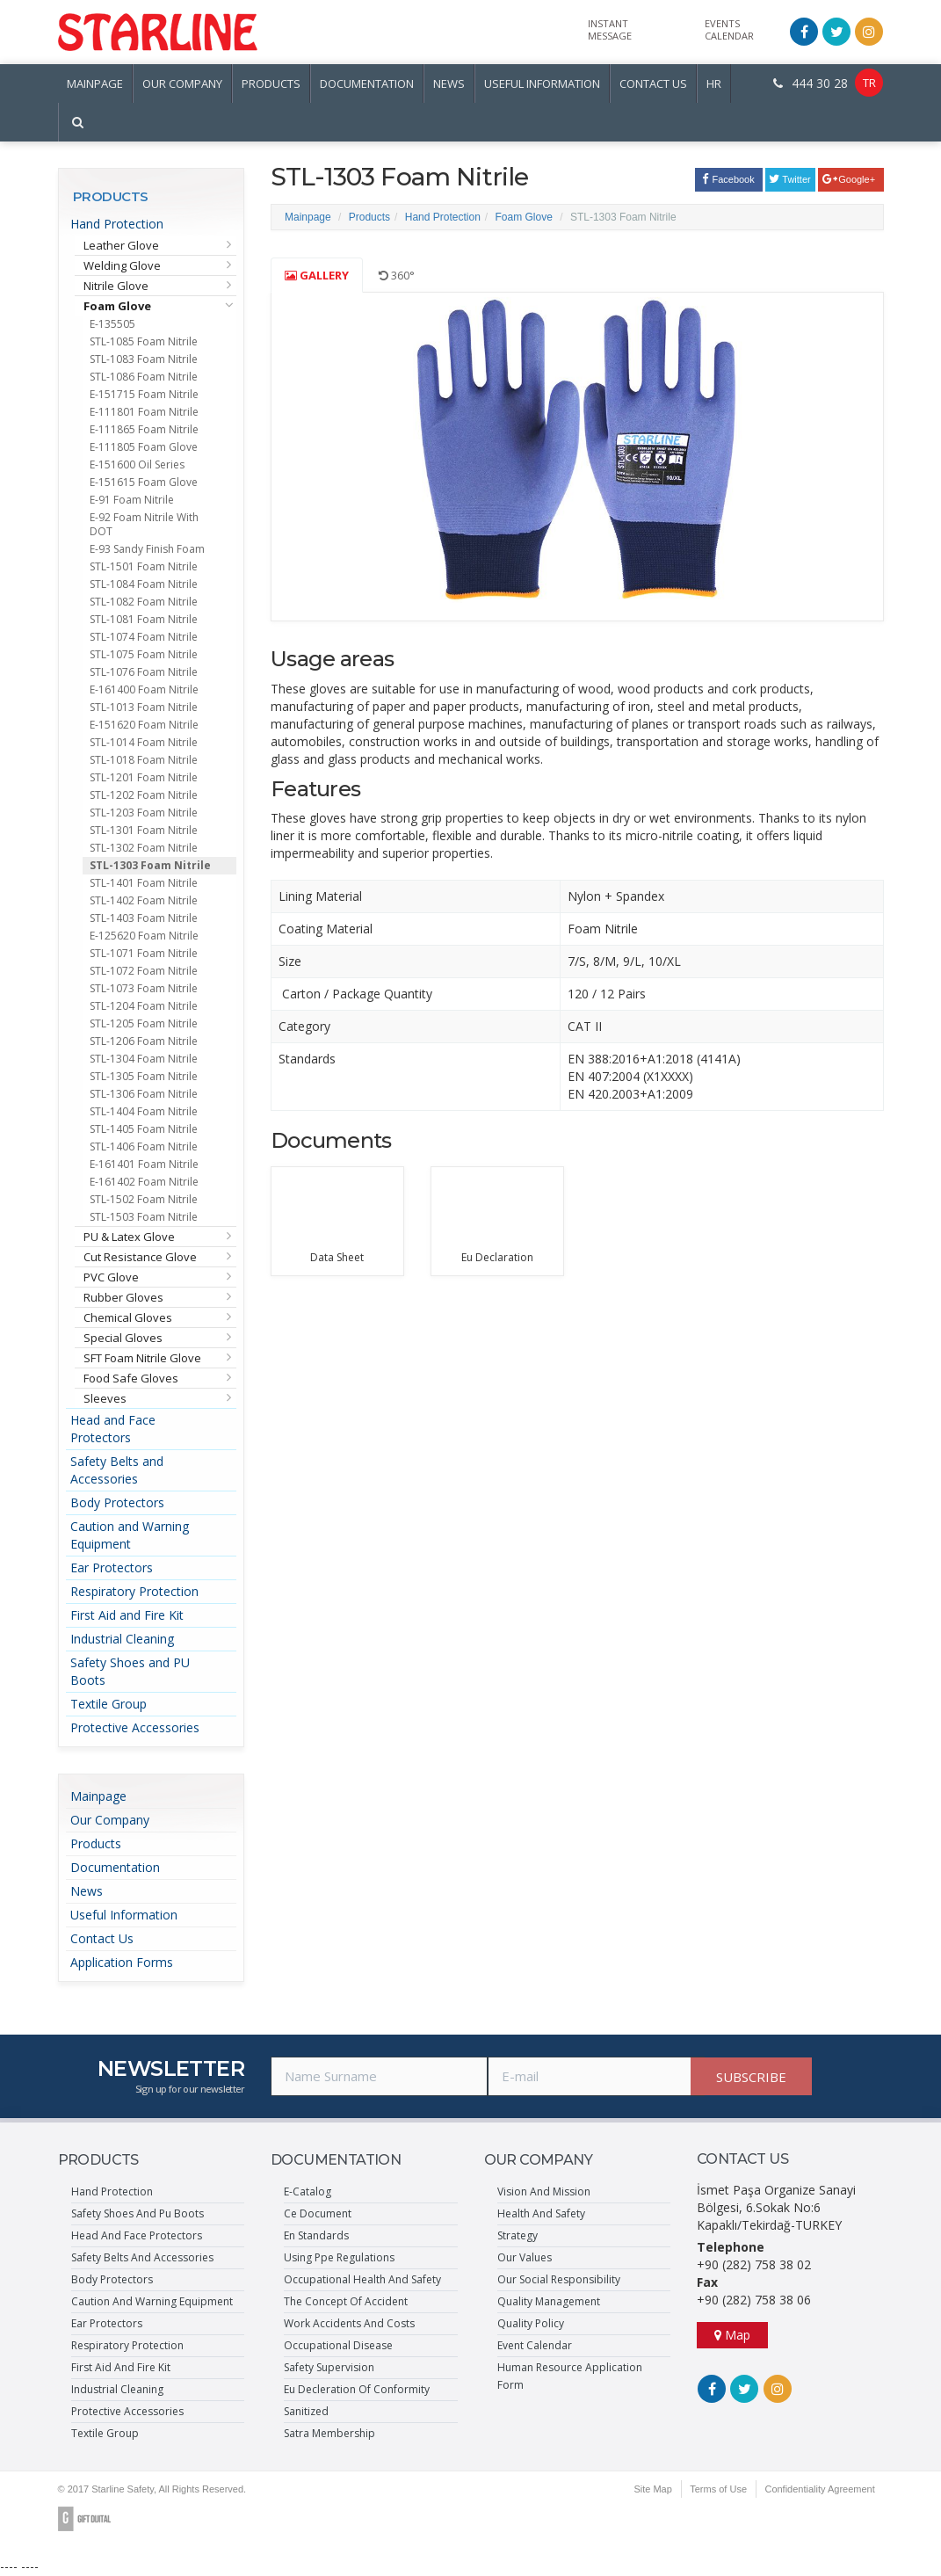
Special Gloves (123, 1338)
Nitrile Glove (115, 286)
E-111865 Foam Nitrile (144, 429)
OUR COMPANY (182, 83)
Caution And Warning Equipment (152, 2301)
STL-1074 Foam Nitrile (144, 636)
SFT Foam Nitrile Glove (142, 1358)
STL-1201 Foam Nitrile (144, 777)
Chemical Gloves (127, 1317)
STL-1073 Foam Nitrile (144, 988)
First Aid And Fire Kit (120, 2367)
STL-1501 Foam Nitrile (144, 566)
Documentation (115, 1867)
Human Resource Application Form (569, 2376)
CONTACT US (653, 83)
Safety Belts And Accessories (142, 2257)
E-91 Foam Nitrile (132, 499)
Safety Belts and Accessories (116, 1470)
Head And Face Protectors (136, 2235)
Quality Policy (530, 2323)
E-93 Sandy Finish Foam (147, 548)
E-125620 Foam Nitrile (144, 935)
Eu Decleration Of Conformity (357, 2389)
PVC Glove (111, 1277)
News (86, 1891)
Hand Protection (116, 223)
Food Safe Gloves (130, 1378)
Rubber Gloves (123, 1297)
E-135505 (112, 323)
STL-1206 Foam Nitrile (144, 1041)
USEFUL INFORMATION (542, 83)
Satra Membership (329, 2433)
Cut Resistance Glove (140, 1257)
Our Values (524, 2257)
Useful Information (123, 1914)
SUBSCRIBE (751, 2077)
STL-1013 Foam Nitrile (144, 707)
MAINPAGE (95, 83)
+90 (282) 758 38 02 (754, 2264)
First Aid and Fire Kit (127, 1615)
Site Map (651, 2489)
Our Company (109, 1819)
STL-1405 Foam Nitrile (144, 1128)
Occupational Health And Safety (362, 2279)
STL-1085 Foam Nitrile (144, 341)
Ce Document (317, 2213)
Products (95, 1843)
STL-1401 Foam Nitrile (144, 882)
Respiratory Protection (134, 1591)
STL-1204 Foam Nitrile (144, 1005)
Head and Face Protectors (113, 1428)
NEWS (449, 83)
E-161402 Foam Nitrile (144, 1181)
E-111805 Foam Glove (144, 446)
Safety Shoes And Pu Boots (137, 2213)
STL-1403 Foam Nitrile (144, 918)
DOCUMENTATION (367, 83)
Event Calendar (534, 2345)
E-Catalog (307, 2191)
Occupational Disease (338, 2345)
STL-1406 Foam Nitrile (144, 1146)
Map (732, 2334)
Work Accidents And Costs (349, 2323)
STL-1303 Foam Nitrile (150, 865)
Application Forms (121, 1962)
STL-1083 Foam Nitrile (144, 359)
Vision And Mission (543, 2191)
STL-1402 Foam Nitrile (144, 900)
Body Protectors (117, 1502)
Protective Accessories (134, 1727)
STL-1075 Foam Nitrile (144, 654)
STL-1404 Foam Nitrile (144, 1111)
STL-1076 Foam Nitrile (144, 671)
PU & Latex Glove (129, 1236)
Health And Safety (541, 2213)
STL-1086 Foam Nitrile (144, 376)
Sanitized (306, 2411)
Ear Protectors (111, 1567)
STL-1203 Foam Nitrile (144, 812)
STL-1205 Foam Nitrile (144, 1023)
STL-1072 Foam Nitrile (144, 970)
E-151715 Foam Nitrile (144, 394)
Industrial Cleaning (122, 1638)
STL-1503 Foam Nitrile (144, 1216)
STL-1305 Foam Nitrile (144, 1076)
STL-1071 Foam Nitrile (144, 953)
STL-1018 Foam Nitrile (144, 759)
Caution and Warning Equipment (129, 1535)
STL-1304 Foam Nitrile (144, 1058)
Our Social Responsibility (558, 2279)
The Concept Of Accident (346, 2301)
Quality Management (548, 2301)
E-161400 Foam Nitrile (144, 689)
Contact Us (102, 1938)
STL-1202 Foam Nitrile (144, 794)
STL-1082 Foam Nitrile (144, 601)
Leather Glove (121, 245)
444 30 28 (810, 83)
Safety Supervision (329, 2367)
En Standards (316, 2235)
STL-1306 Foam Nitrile (144, 1093)
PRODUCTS (271, 83)
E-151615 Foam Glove (144, 482)
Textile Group (108, 1703)
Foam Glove (117, 306)
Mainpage (98, 1796)
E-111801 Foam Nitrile (144, 411)
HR (713, 83)
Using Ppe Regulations (339, 2257)
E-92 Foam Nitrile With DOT (144, 524)
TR (869, 83)
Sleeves (105, 1398)
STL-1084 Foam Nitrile (144, 584)
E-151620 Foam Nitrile (144, 724)
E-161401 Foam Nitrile (144, 1164)
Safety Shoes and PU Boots (130, 1671)
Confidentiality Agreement (819, 2489)
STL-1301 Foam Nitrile (144, 830)
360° (397, 275)
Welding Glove (122, 265)
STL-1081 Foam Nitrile (144, 619)
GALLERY (317, 275)
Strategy (517, 2235)
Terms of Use (717, 2489)
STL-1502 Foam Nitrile (144, 1199)
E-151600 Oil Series (137, 464)
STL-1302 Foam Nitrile (144, 847)
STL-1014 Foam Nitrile (144, 742)
